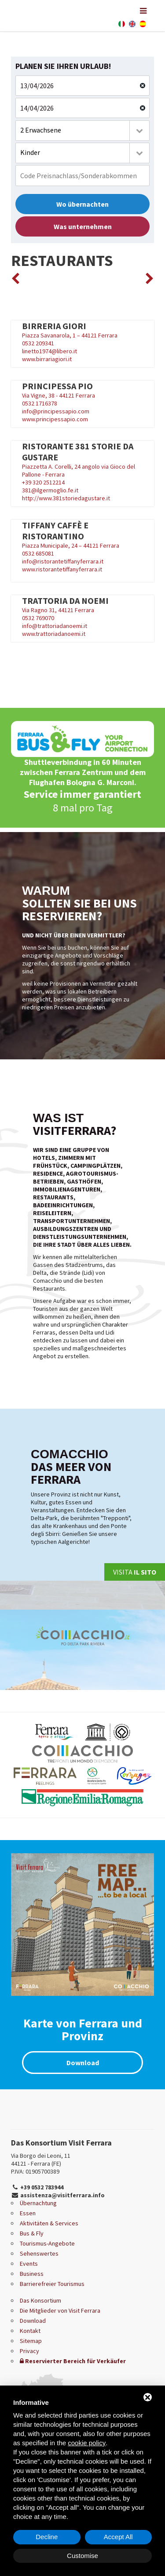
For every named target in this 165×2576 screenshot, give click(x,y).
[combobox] (82, 130)
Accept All (118, 2536)
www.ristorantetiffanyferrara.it (62, 569)
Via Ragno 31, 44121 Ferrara (82, 604)
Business (32, 2274)
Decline (47, 2536)
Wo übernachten (82, 204)
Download (82, 2062)
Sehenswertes (39, 2253)
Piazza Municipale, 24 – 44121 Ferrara (70, 545)
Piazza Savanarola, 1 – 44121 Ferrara (82, 329)
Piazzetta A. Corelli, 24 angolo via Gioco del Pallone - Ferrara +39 (82, 463)
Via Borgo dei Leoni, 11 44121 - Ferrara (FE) (40, 2159)
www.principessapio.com (55, 419)
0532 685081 (38, 553)
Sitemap (31, 2341)
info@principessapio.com (55, 411)
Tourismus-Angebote (47, 2243)
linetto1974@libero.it (49, 351)
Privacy (29, 2351)
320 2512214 (49, 482)
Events (29, 2263)
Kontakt (30, 2331)
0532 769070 (38, 618)
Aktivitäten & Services (49, 2223)
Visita (134, 1572)
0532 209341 (38, 343)
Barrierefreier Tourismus (52, 2284)
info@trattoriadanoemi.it (54, 626)
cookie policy (87, 2443)
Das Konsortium (40, 2300)
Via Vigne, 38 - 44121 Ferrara (82, 389)
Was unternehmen (83, 226)
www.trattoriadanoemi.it (53, 634)
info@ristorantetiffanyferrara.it (62, 561)
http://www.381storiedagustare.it (66, 498)
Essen (28, 2213)
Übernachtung (38, 2203)
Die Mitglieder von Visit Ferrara (60, 2310)
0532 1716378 (39, 403)
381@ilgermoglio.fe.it (50, 490)
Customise (82, 2555)
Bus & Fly (32, 2233)
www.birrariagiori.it (47, 359)
